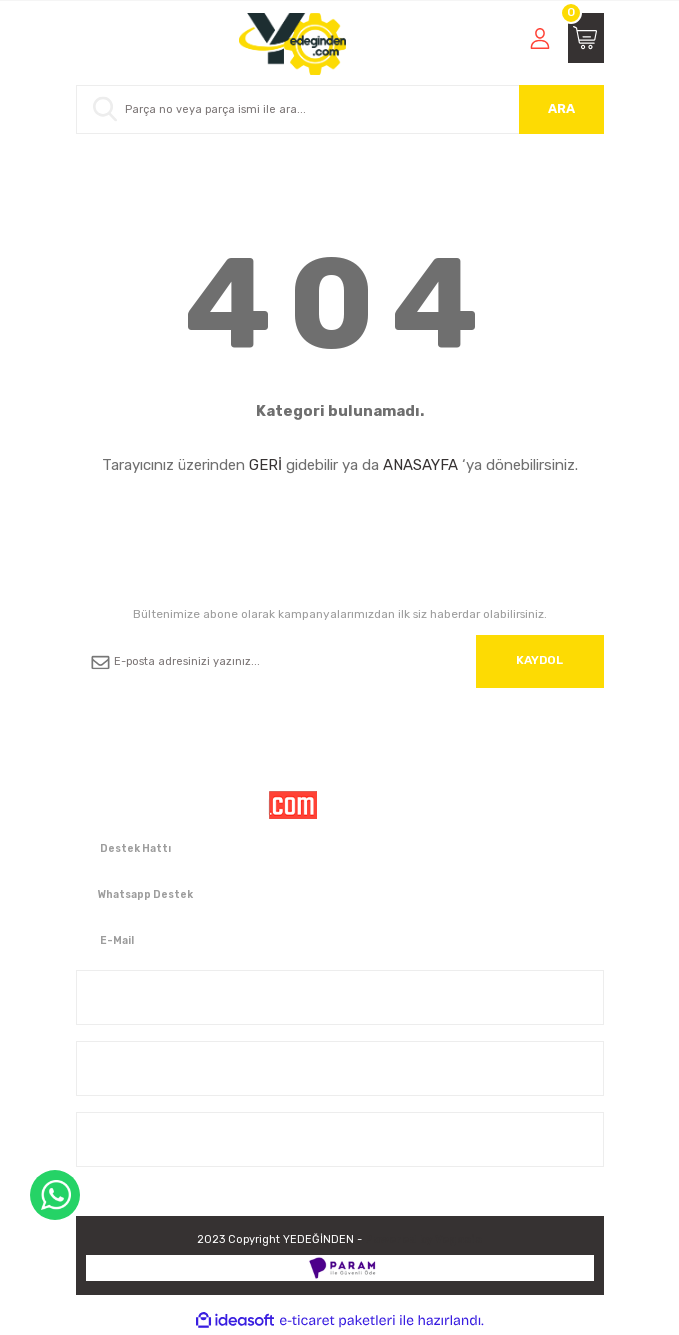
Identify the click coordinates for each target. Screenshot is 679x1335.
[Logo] (292, 44)
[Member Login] (540, 38)
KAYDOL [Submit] (539, 660)
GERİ (265, 465)
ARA (561, 108)
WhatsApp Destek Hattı (55, 1195)
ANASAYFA (420, 465)
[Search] (340, 109)
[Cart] (586, 38)
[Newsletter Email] (340, 661)
